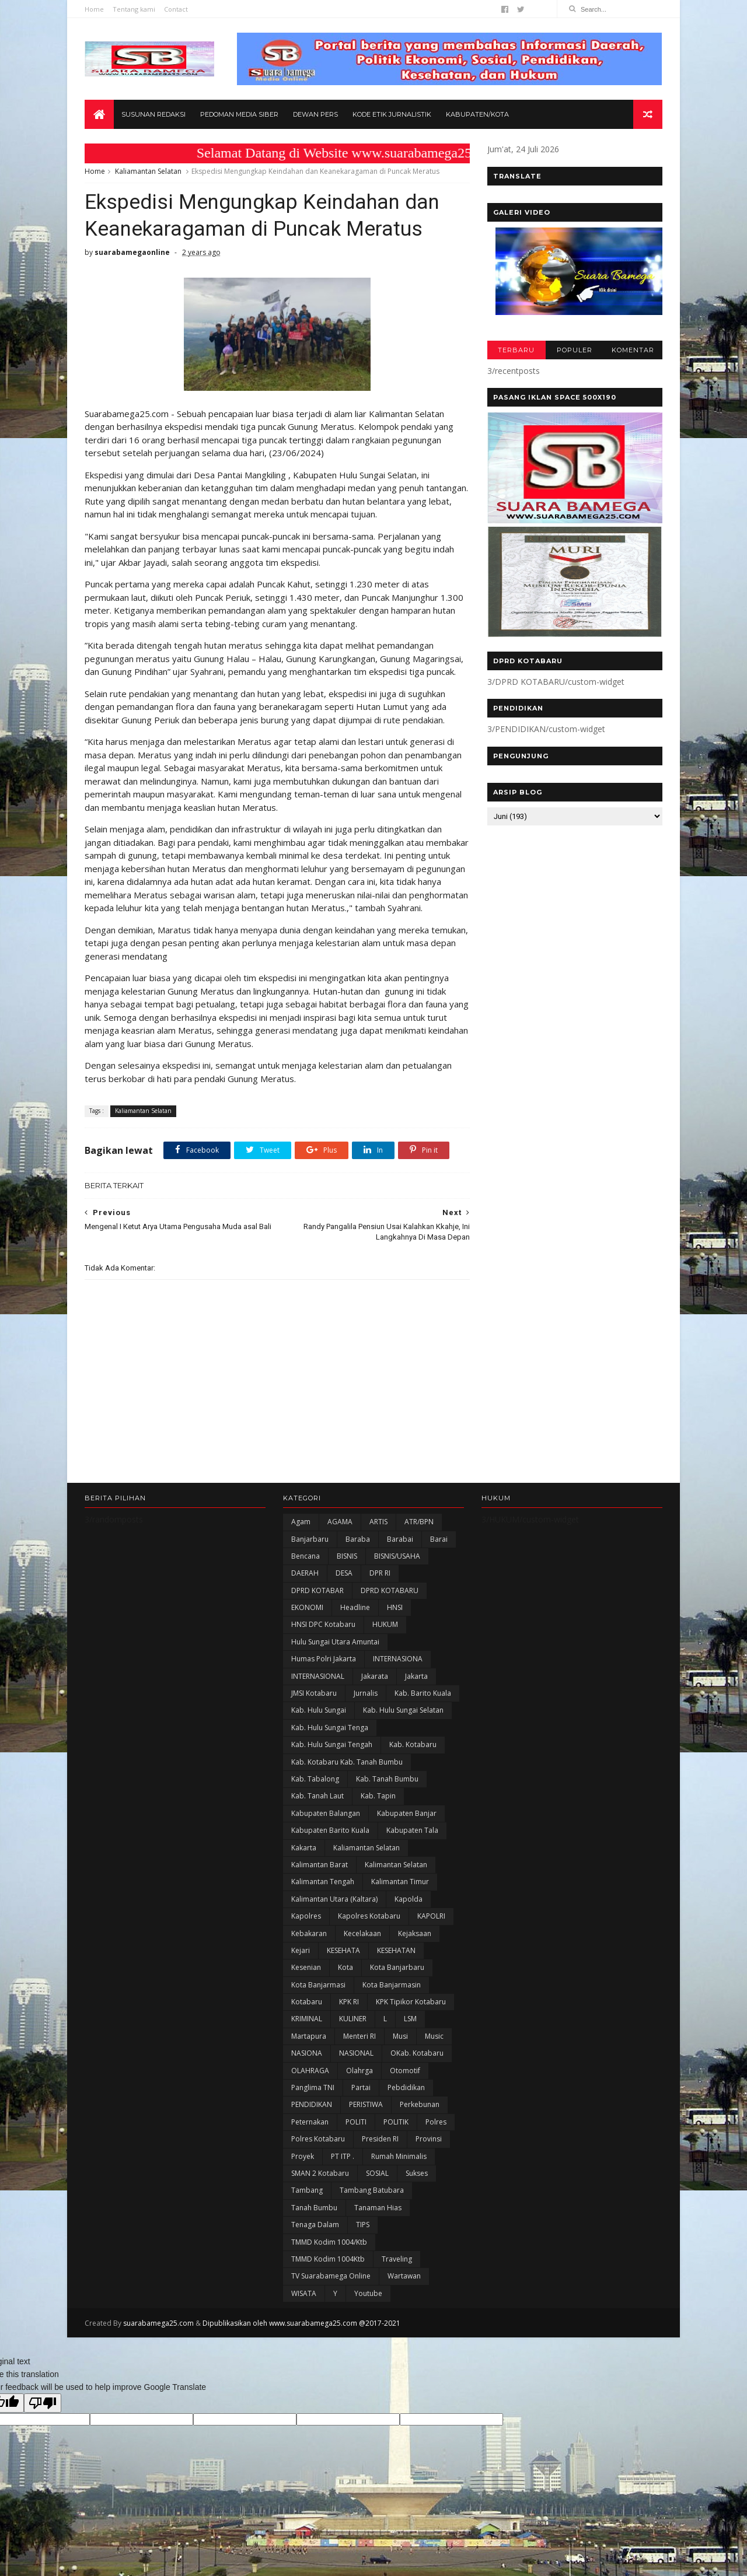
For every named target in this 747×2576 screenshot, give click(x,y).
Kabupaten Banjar (407, 1813)
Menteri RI (359, 2036)
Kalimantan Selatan (396, 1865)
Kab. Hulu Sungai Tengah (331, 1744)
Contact (176, 9)
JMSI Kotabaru (314, 1693)
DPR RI (379, 1573)
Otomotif (405, 2071)
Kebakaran (309, 1933)
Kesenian (306, 1967)
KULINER (352, 2019)
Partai (361, 2087)
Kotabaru (306, 2002)
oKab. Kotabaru (417, 2053)
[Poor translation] (42, 2403)
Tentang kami (134, 9)
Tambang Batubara (372, 2190)
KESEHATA (343, 1950)
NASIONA (306, 2053)
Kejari (300, 1950)
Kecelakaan (362, 1933)
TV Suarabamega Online (331, 2276)
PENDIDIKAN (311, 2104)
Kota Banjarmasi (318, 1985)
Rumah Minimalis (399, 2156)
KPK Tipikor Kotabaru (411, 2002)
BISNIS (347, 1556)
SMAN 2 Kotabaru (320, 2173)
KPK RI (349, 2002)
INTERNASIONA (398, 1659)
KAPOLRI (431, 1916)
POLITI (355, 2122)
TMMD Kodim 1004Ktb (328, 2259)
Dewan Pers (315, 114)
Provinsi (429, 2139)
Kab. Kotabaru (413, 1744)
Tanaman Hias (378, 2208)
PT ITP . (342, 2156)
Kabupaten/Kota (477, 114)
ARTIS (378, 1522)
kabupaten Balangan (325, 1813)
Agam (300, 1522)
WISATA (303, 2293)
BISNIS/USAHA (397, 1556)
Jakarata (374, 1676)
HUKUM (385, 1624)
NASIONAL (356, 2053)
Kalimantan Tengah (322, 1882)
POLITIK (396, 2122)
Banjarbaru (310, 1539)
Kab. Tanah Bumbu (387, 1779)
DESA (344, 1573)
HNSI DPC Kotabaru (323, 1624)
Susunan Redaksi (153, 114)
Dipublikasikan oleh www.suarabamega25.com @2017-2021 (301, 2323)
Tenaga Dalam (315, 2225)
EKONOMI (307, 1607)
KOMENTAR (633, 350)
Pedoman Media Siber (239, 114)
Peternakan (310, 2122)
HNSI (395, 1607)
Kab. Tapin (378, 1796)
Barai (439, 1539)
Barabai (400, 1539)
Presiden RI (380, 2139)
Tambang (307, 2190)
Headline (355, 1607)
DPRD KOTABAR (317, 1590)
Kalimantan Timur (400, 1882)
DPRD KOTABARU (389, 1590)
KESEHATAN (396, 1950)
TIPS (362, 2225)
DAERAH (305, 1573)
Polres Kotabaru (318, 2139)
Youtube (368, 2293)
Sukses (417, 2173)
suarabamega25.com (158, 2323)
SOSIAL (377, 2173)
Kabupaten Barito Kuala (330, 1830)
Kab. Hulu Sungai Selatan (403, 1710)
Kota (345, 1967)
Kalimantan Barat (319, 1865)
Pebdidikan (406, 2087)
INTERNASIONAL (317, 1676)
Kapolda (409, 1899)
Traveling (397, 2259)
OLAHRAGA (310, 2071)
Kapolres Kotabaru (369, 1916)
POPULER (574, 350)
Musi (400, 2036)
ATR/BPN (419, 1522)
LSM (410, 2019)
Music (434, 2036)
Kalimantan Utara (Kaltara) (334, 1899)
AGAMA (339, 1522)
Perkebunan (419, 2104)
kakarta (303, 1848)
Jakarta (416, 1676)
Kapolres (306, 1916)
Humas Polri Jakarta (323, 1659)
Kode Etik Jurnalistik (391, 114)
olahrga (359, 2071)
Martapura (308, 2036)
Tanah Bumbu (314, 2208)
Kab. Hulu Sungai (318, 1710)
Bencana (305, 1556)
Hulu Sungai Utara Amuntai (335, 1642)
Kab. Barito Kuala (423, 1693)
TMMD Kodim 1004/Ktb (329, 2242)
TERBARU (516, 350)
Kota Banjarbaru (397, 1967)
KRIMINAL (306, 2019)
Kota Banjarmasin (391, 1985)
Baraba (357, 1539)
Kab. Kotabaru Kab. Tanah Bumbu (347, 1762)
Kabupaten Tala (412, 1830)
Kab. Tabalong (315, 1779)
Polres (435, 2122)
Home (94, 9)
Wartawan (404, 2276)
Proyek (302, 2156)
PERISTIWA (366, 2104)
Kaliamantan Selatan (148, 171)
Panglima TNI (312, 2087)
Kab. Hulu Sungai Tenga (329, 1727)
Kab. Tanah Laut (317, 1796)
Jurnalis (366, 1693)
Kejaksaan (414, 1933)
